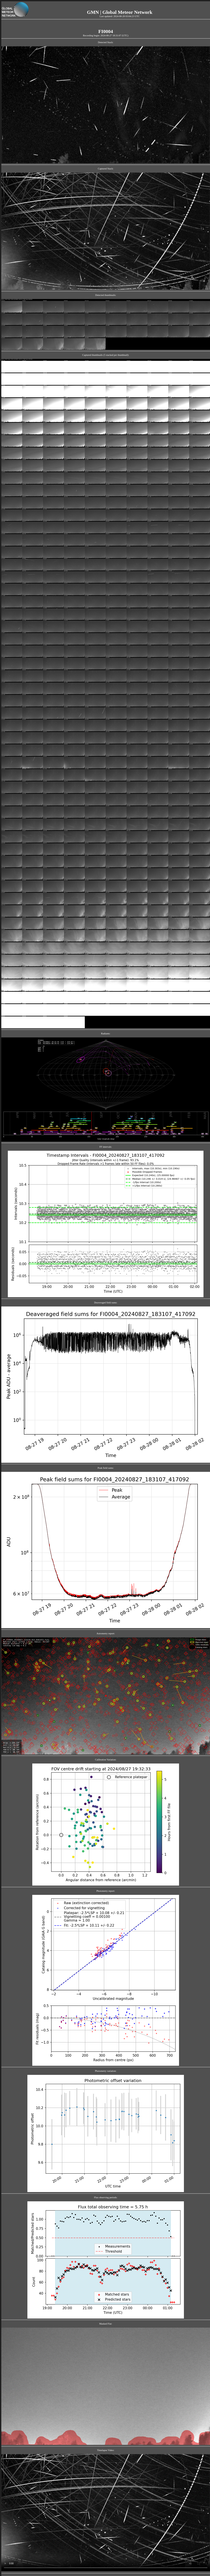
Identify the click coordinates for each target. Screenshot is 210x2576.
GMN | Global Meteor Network (119, 12)
